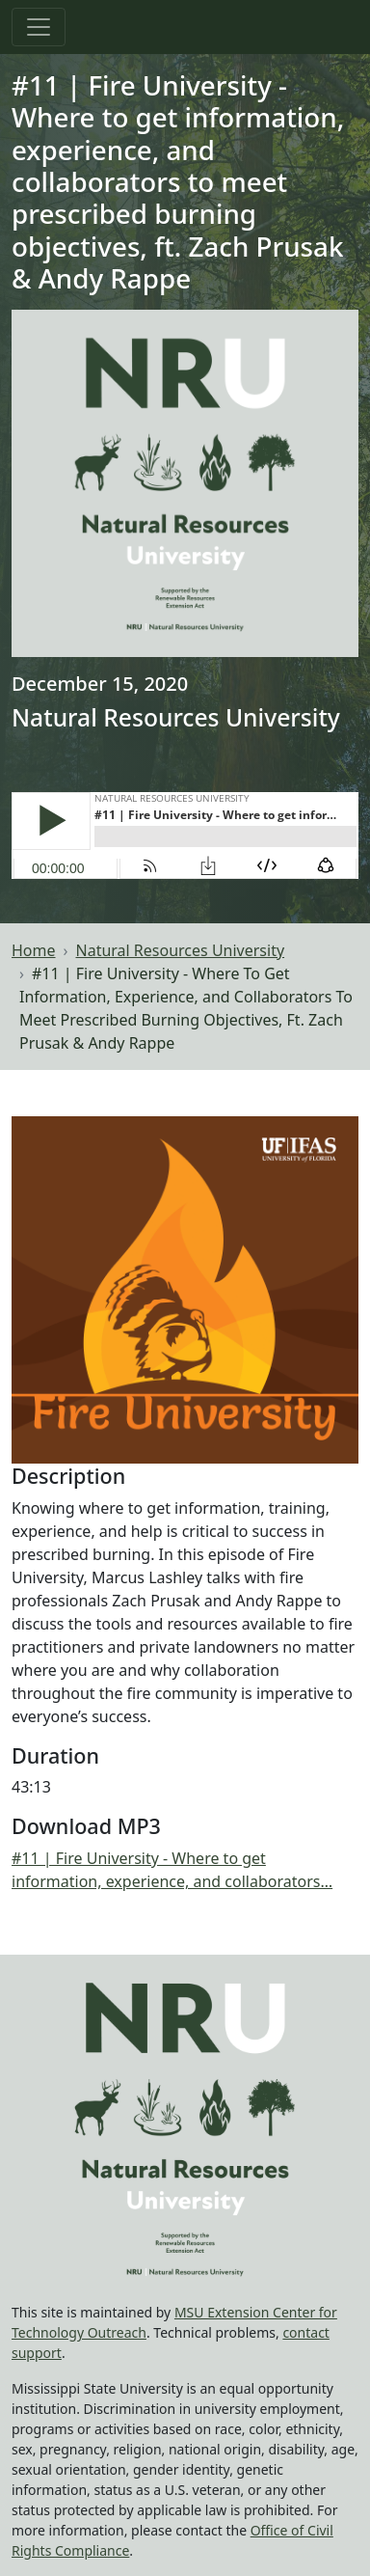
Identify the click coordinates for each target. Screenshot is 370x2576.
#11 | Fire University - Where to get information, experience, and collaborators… (172, 1870)
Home (34, 950)
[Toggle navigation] (39, 27)
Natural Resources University (180, 950)
